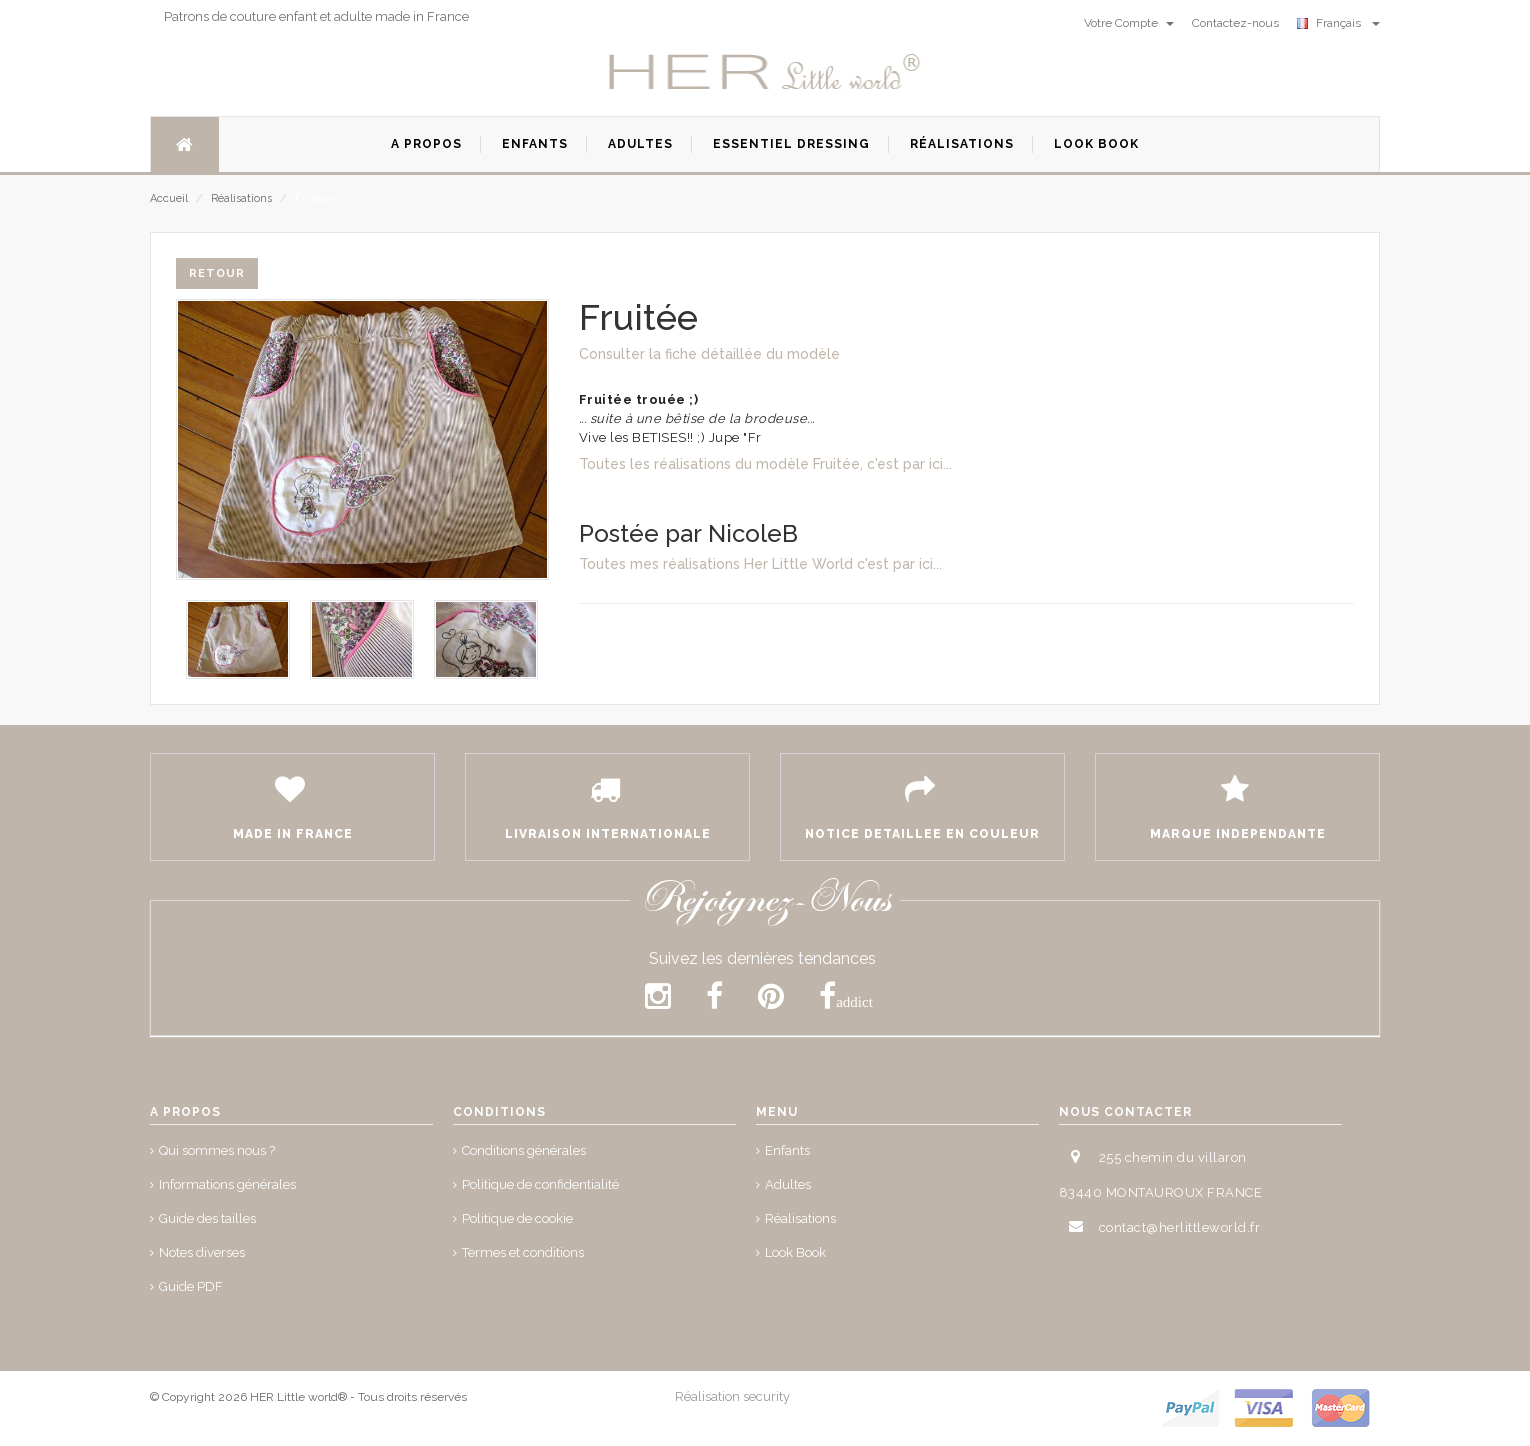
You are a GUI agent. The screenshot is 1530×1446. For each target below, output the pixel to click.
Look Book (795, 1252)
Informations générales (227, 1184)
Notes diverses (202, 1252)
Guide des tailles (207, 1218)
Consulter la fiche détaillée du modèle (709, 354)
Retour (217, 273)
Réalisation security (732, 1396)
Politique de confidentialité (540, 1184)
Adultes (788, 1184)
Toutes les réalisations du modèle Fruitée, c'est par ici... (765, 464)
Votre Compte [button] (1129, 23)
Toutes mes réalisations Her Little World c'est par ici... (760, 564)
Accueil (169, 198)
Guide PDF (191, 1286)
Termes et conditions (523, 1252)
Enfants (787, 1150)
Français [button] (1338, 23)
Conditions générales (524, 1150)
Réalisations (241, 198)
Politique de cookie (517, 1218)
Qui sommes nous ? (217, 1150)
